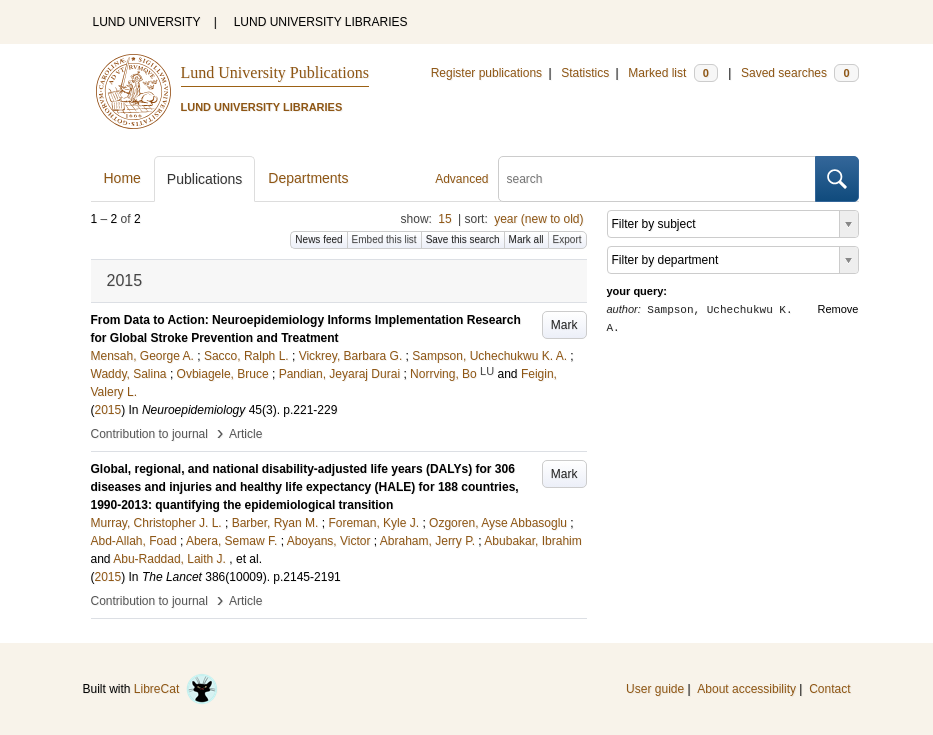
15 (444, 219)
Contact (829, 689)
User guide (655, 689)
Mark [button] (564, 325)
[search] (657, 179)
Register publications (486, 73)
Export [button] (567, 239)
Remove (838, 309)
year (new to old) (538, 219)
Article (245, 434)
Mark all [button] (526, 239)
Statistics (585, 73)
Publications (205, 179)
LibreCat (176, 689)
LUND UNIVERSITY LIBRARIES (321, 22)
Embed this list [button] (384, 239)
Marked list (672, 73)
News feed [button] (318, 239)
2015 (108, 410)
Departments (308, 178)
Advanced (461, 179)
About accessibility (746, 689)
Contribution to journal (149, 434)
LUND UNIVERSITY (147, 22)
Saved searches (800, 73)
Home (122, 178)
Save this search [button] (463, 239)
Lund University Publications (275, 72)
